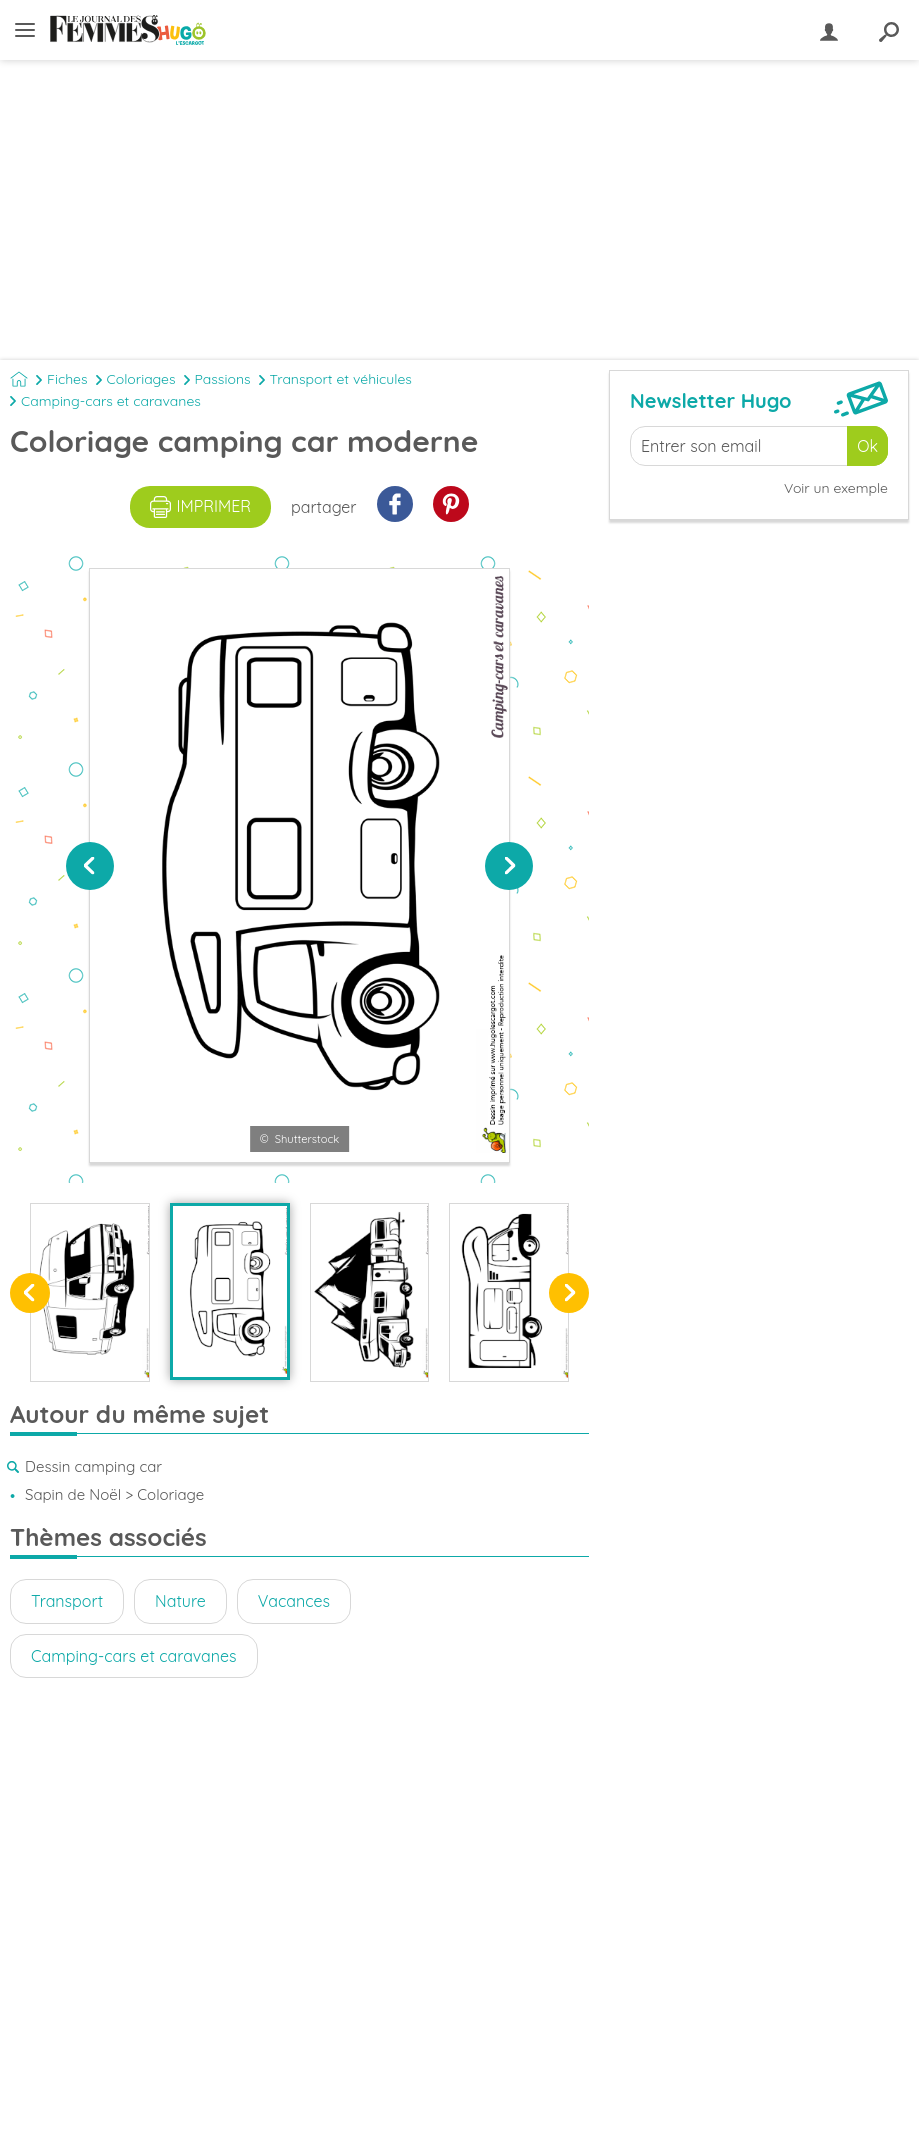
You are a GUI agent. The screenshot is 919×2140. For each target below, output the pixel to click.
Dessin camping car (93, 1466)
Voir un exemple (836, 488)
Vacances (294, 1601)
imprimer (200, 507)
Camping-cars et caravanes (111, 401)
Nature (180, 1601)
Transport (67, 1601)
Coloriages (141, 379)
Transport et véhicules (341, 379)
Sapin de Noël (73, 1494)
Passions (223, 379)
